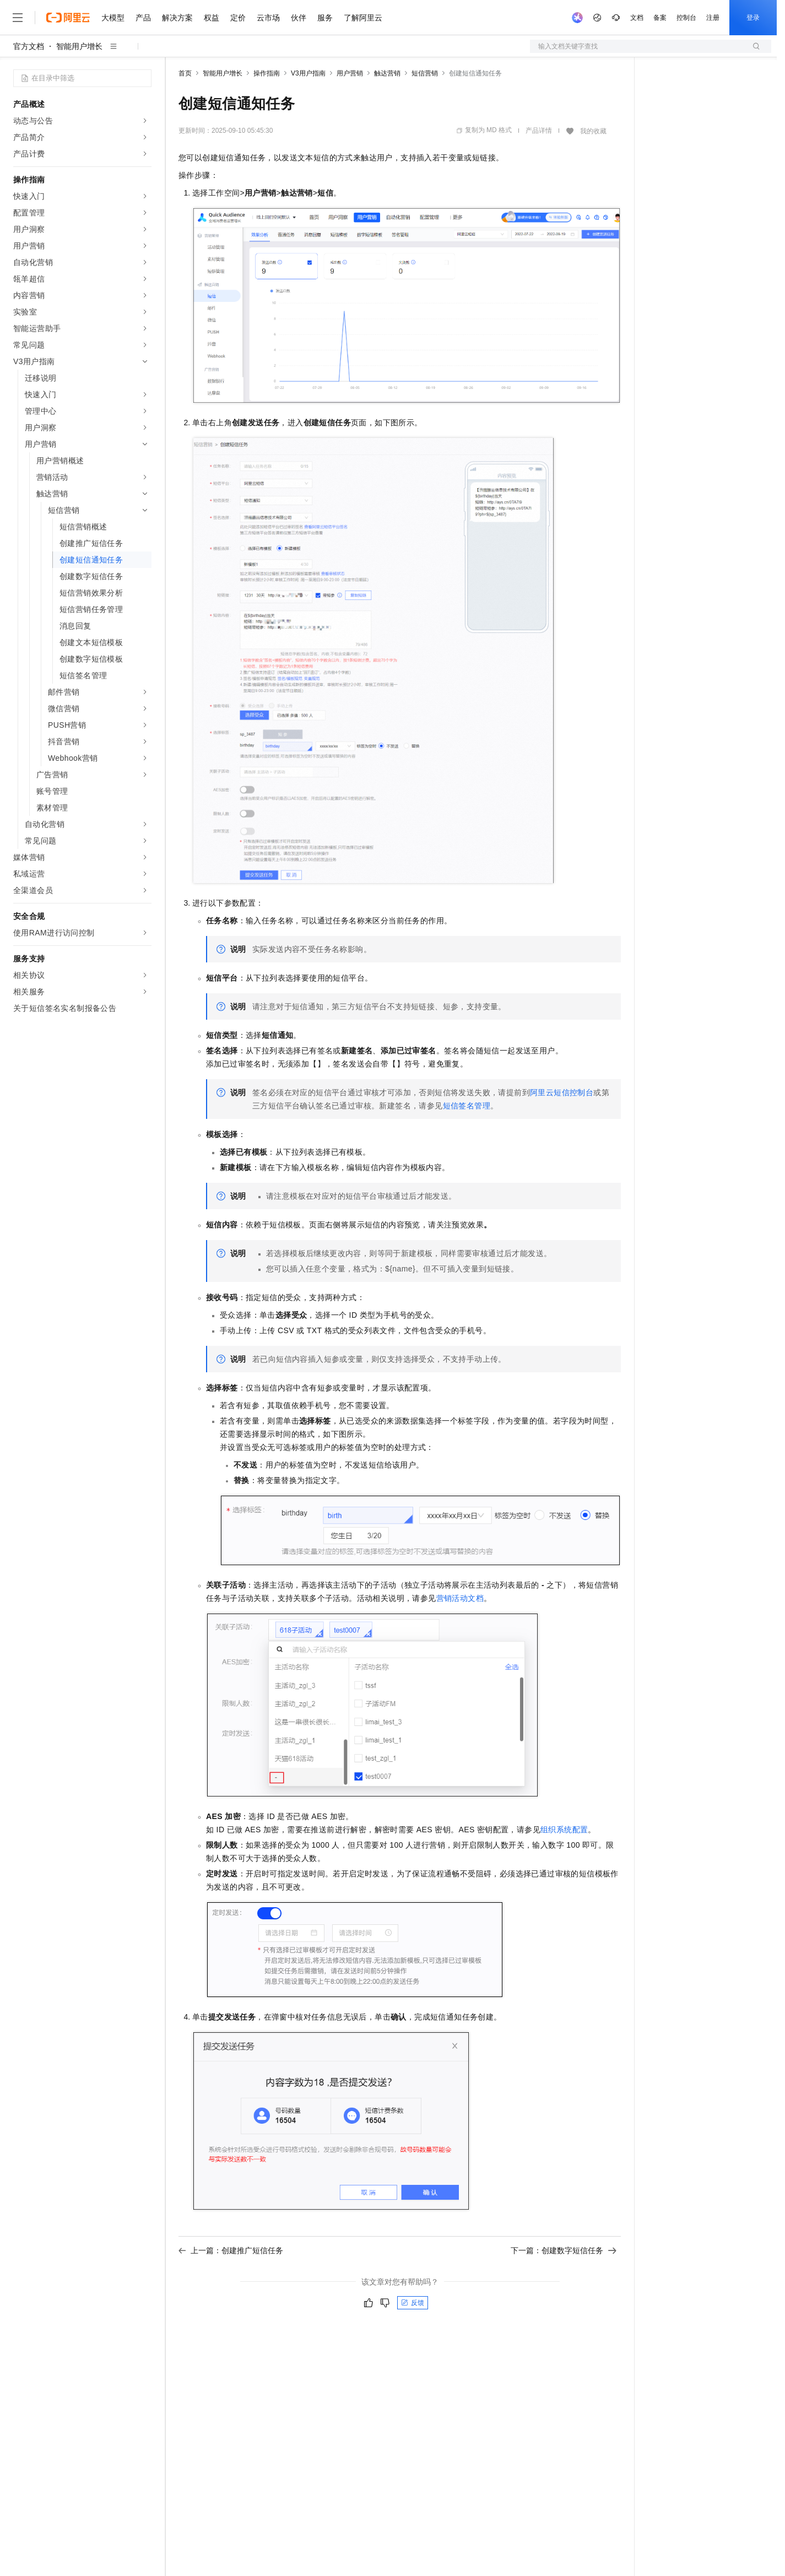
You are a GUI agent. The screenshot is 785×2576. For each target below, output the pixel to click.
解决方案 (177, 17)
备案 (660, 17)
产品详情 (539, 130)
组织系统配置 (564, 1829)
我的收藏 (593, 131)
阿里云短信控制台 (561, 1092)
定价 (238, 17)
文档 (636, 17)
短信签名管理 (466, 1105)
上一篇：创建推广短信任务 (230, 2250)
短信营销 (425, 73)
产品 (143, 17)
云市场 (268, 17)
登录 (753, 17)
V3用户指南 (308, 73)
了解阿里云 (363, 17)
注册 (712, 17)
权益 (211, 17)
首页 (185, 73)
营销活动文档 (460, 1598)
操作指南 (266, 73)
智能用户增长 (79, 46)
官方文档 (28, 46)
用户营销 (350, 73)
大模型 (112, 17)
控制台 (686, 17)
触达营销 (387, 73)
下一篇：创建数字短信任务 (563, 2250)
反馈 (412, 2303)
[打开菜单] (17, 17)
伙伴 (298, 17)
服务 (325, 17)
